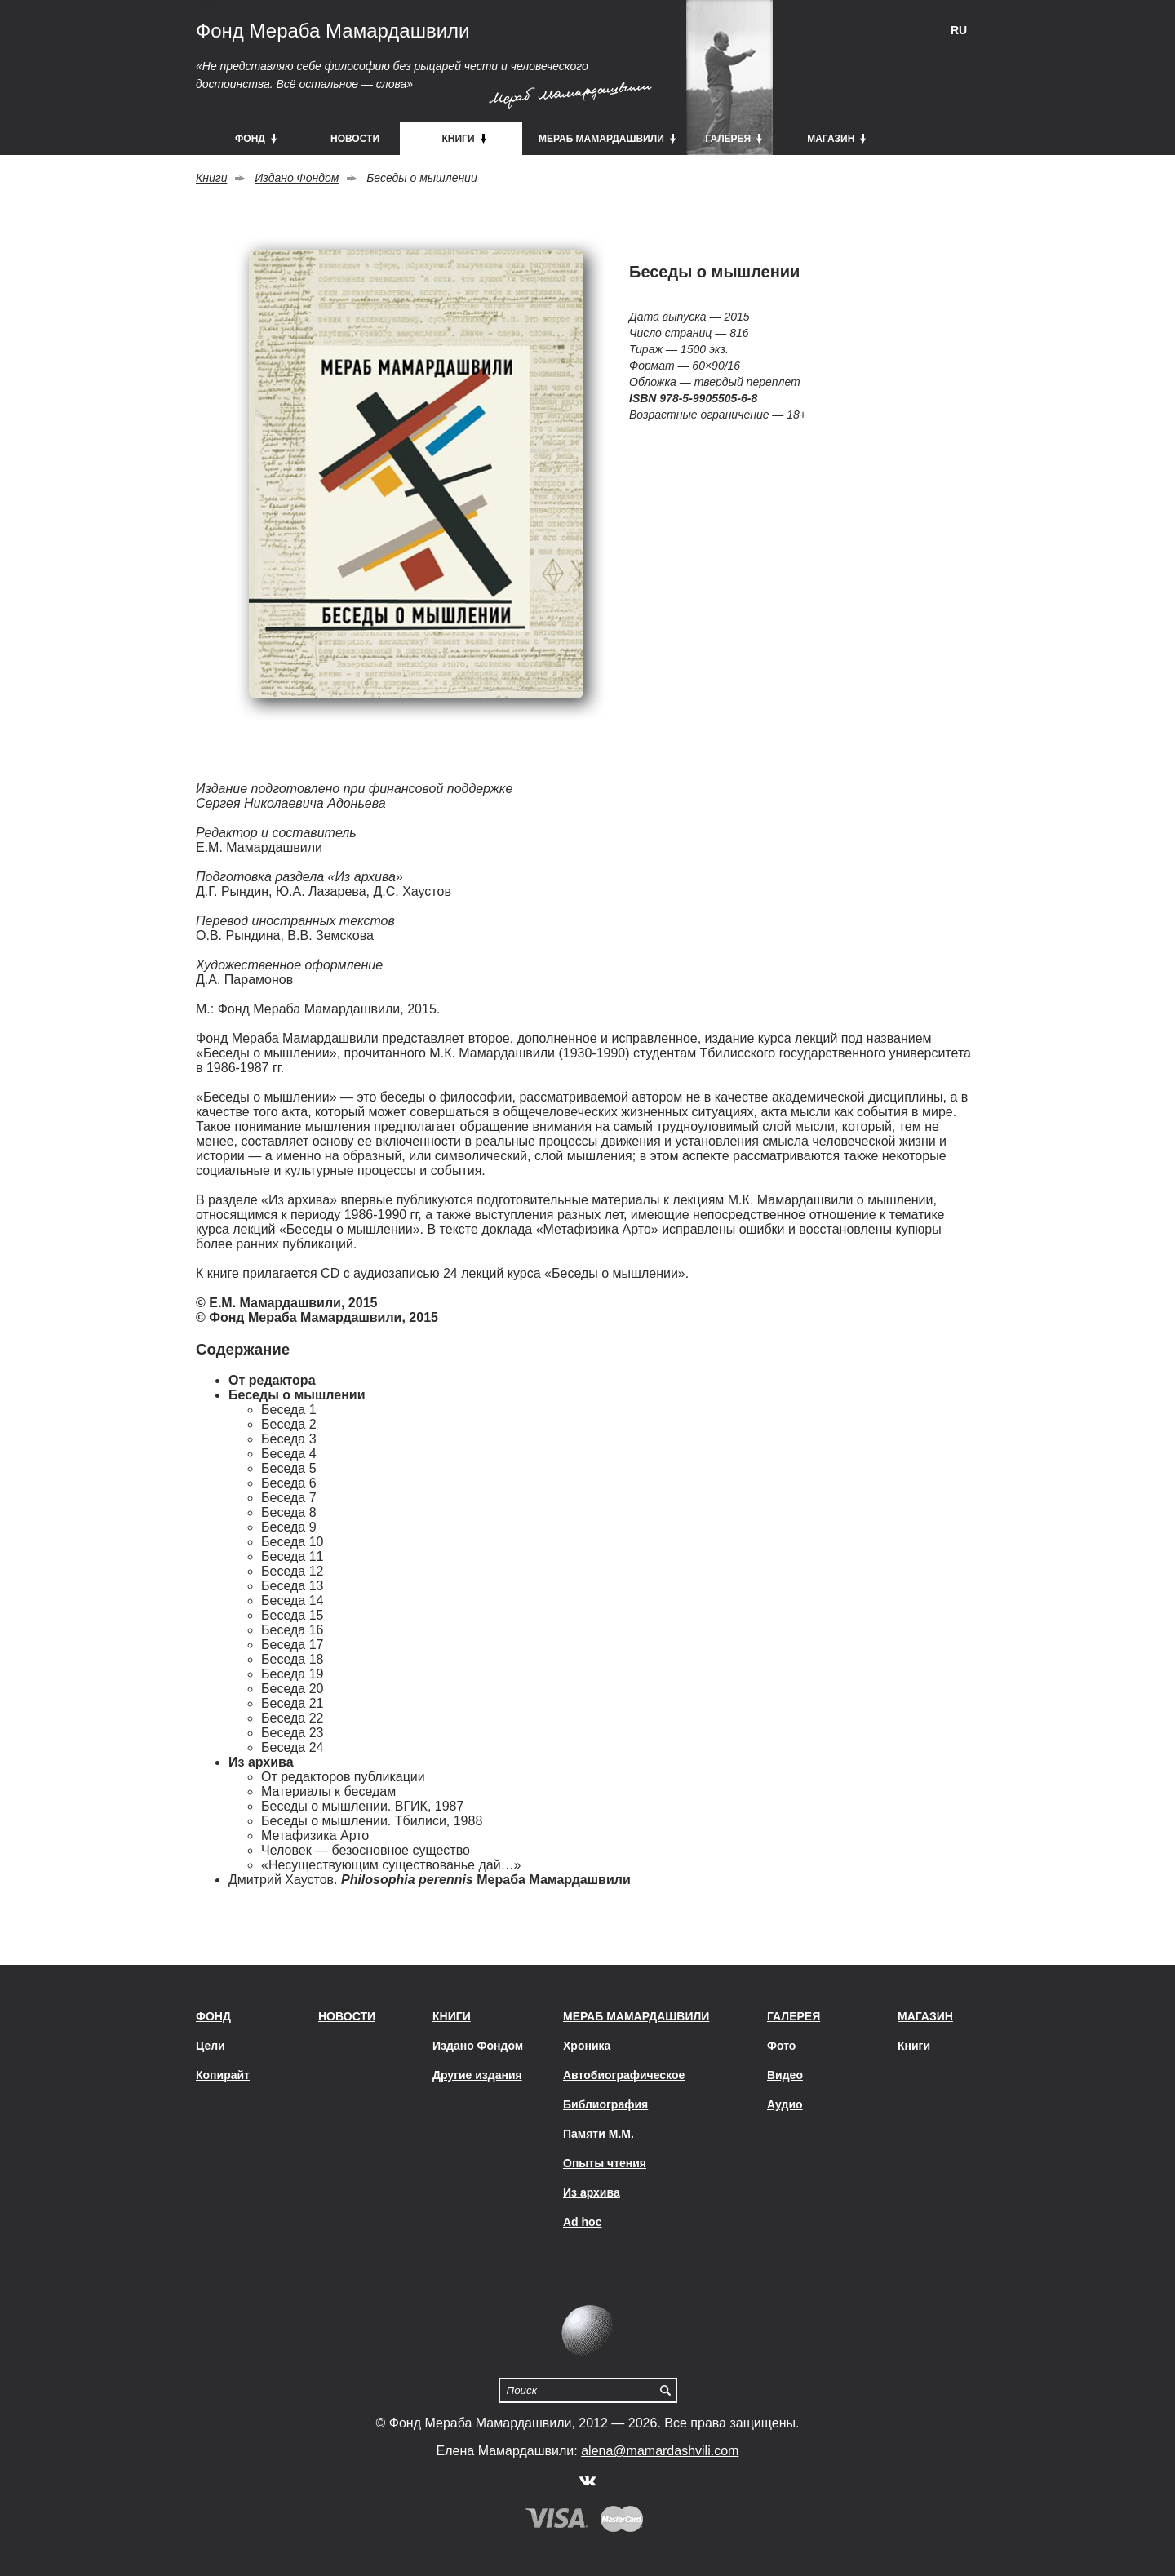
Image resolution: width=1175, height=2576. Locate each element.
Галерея (793, 2016)
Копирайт (223, 2075)
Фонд (213, 2016)
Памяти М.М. (598, 2133)
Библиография (605, 2104)
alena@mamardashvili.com (659, 2451)
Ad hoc (582, 2221)
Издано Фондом (297, 177)
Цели (210, 2045)
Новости (346, 2016)
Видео (785, 2075)
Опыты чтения (604, 2163)
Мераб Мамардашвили (636, 2016)
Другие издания (477, 2075)
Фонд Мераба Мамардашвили (332, 31)
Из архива (591, 2192)
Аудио (785, 2104)
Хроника (586, 2045)
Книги (211, 177)
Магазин (925, 2016)
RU (959, 30)
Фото (781, 2045)
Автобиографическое (624, 2075)
